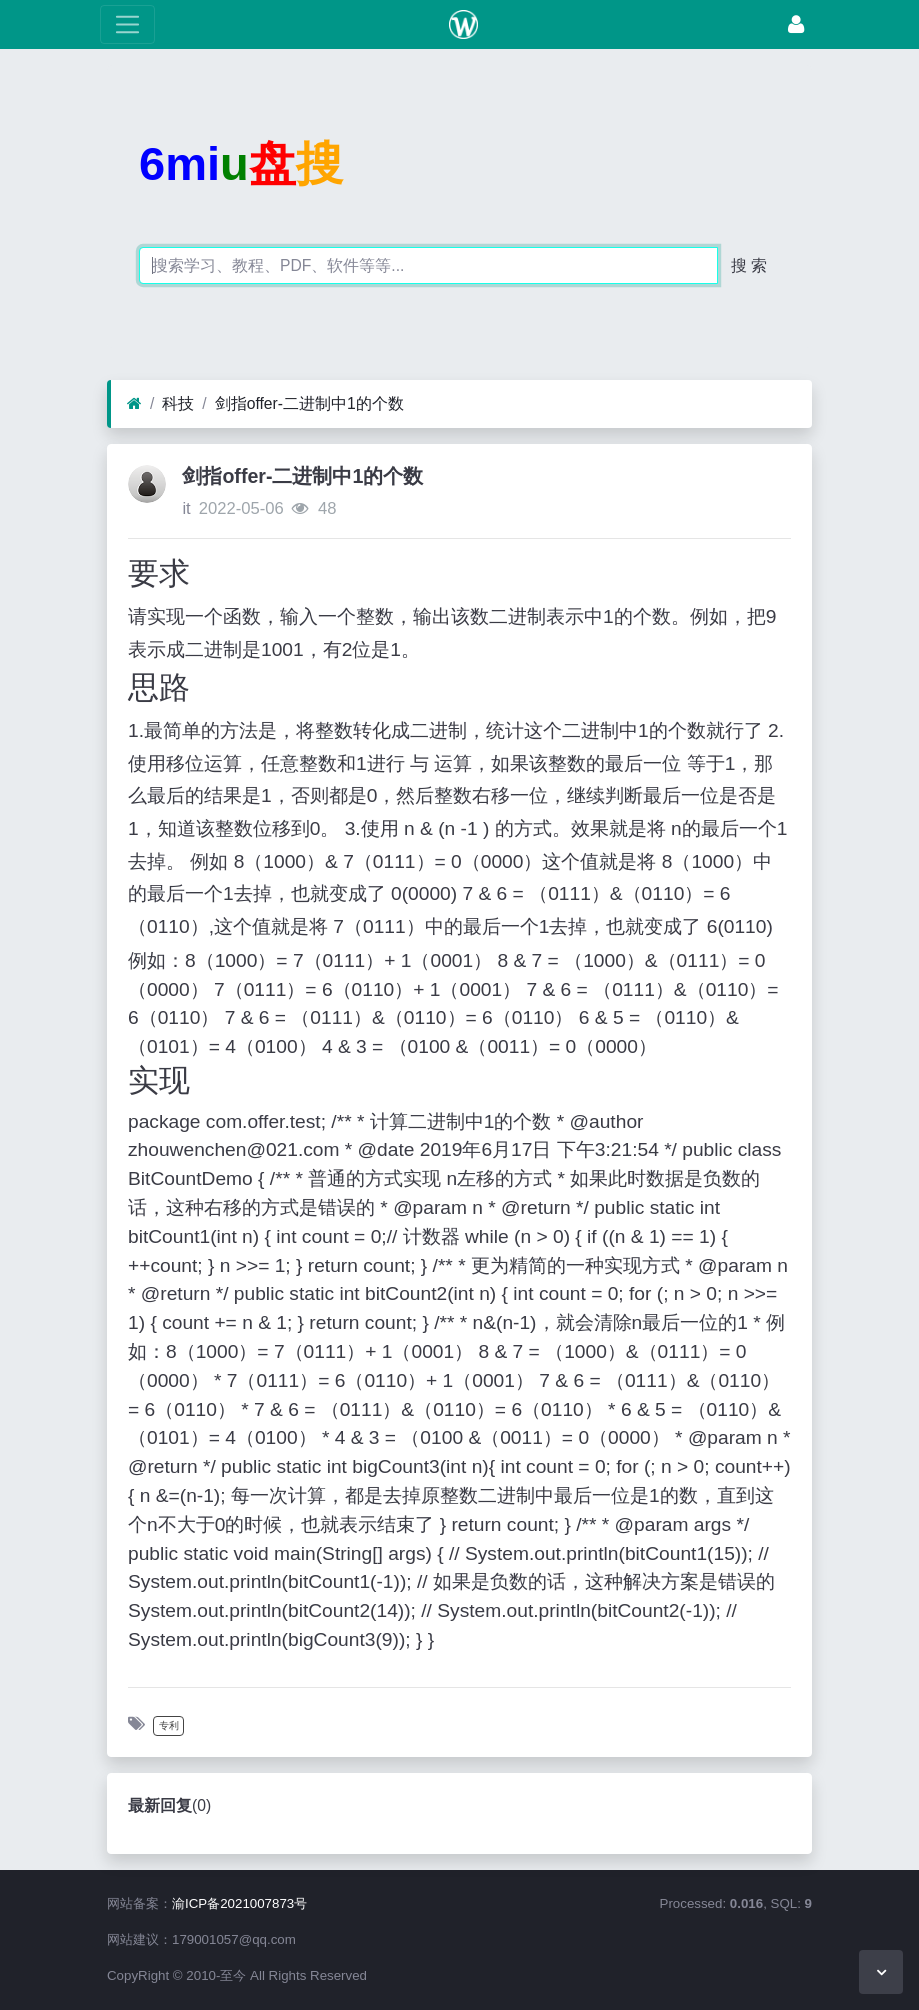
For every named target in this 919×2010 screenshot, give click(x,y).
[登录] (796, 24)
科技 (178, 403)
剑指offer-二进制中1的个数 (309, 403)
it (186, 508)
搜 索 (749, 265)
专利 (169, 1725)
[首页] (134, 404)
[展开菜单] (127, 24)
